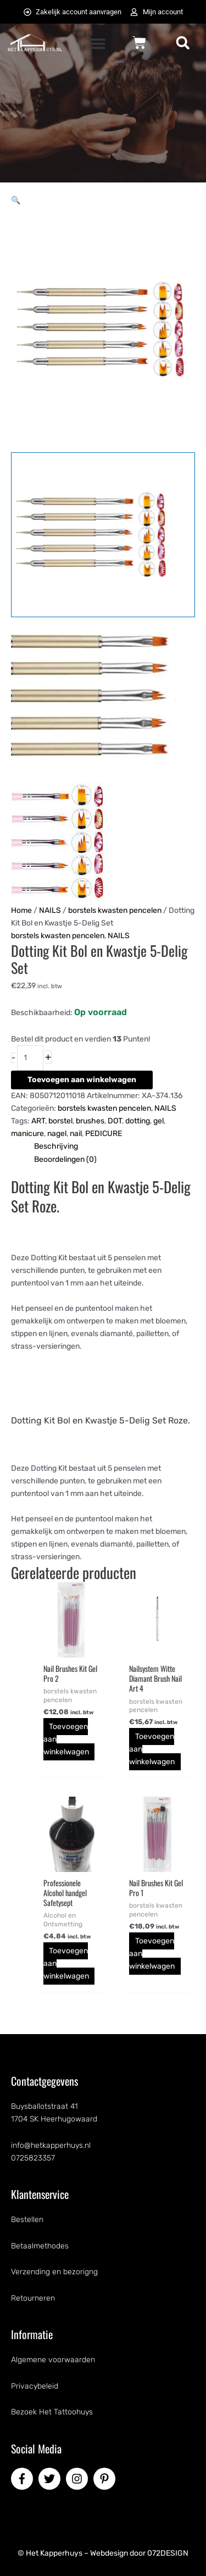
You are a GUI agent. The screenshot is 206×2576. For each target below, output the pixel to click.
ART (38, 1121)
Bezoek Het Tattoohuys (52, 2412)
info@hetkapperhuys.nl (51, 2145)
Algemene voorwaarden (53, 2359)
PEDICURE (103, 1133)
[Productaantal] (30, 1058)
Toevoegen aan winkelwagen (81, 1079)
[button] (98, 43)
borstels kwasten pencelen (115, 910)
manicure (27, 1133)
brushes (90, 1121)
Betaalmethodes (40, 2246)
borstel (60, 1121)
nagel (56, 1133)
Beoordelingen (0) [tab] (65, 1159)
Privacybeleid (34, 2386)
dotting (137, 1121)
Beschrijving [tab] (56, 1146)
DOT (115, 1121)
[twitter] (51, 2479)
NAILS (50, 910)
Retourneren (33, 2298)
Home (21, 910)
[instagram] (78, 2479)
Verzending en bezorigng (54, 2271)
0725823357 (33, 2158)
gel (158, 1121)
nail (76, 1133)
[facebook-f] (23, 2479)
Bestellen (27, 2219)
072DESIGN (167, 2553)
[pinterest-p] (106, 2479)
